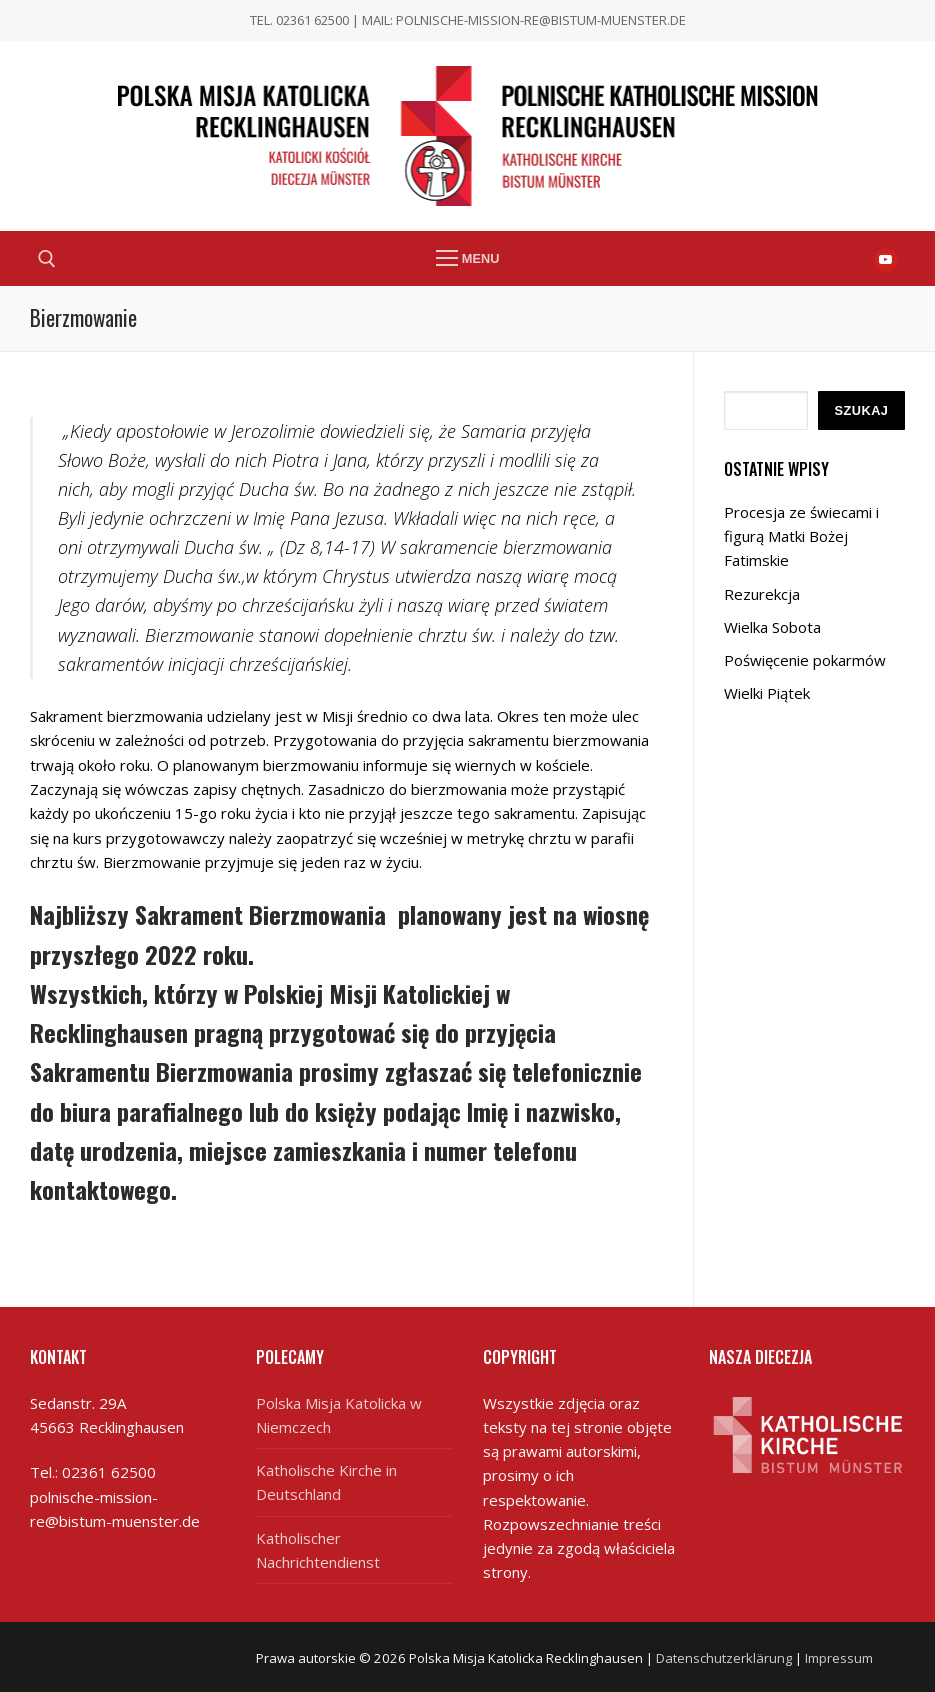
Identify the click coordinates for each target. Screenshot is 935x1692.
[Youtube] (885, 259)
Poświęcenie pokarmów (805, 660)
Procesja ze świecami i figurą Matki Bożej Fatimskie (801, 536)
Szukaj (861, 410)
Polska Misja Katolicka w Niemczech (339, 1415)
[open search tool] (47, 259)
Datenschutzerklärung (724, 1658)
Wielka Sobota (772, 627)
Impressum (839, 1658)
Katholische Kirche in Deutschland (326, 1482)
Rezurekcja (762, 594)
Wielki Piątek (767, 693)
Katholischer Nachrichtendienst (318, 1550)
